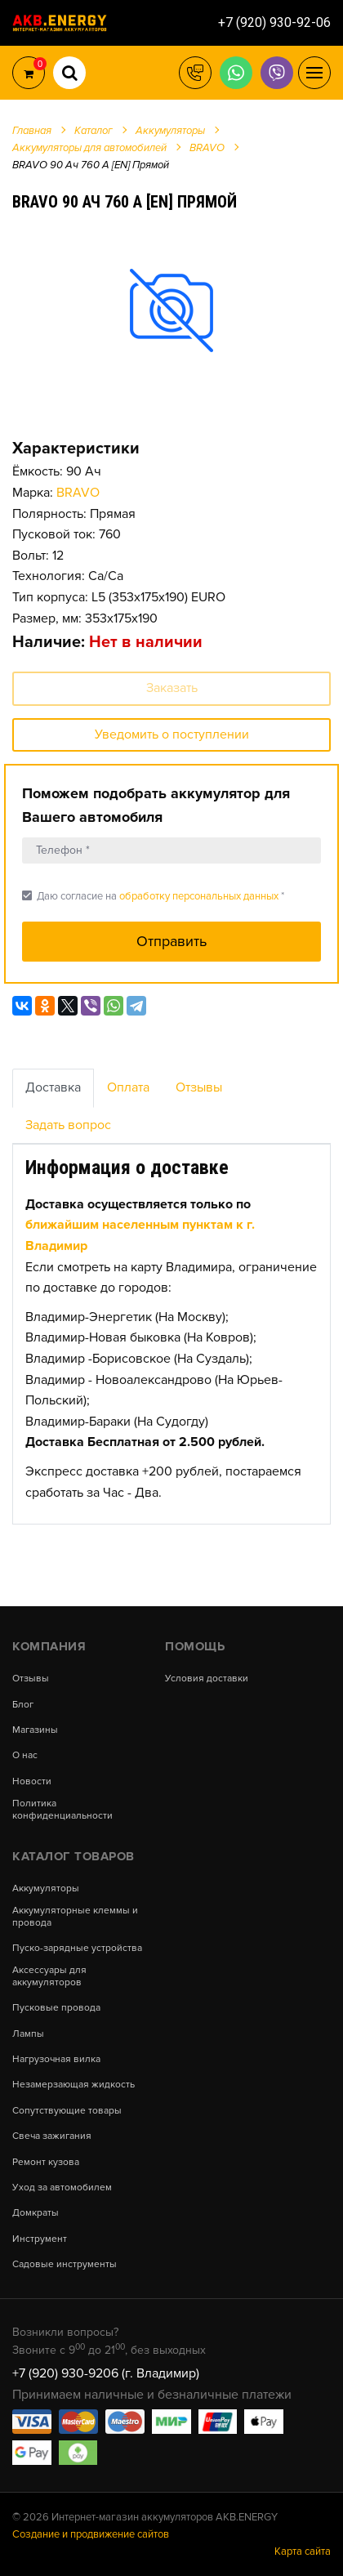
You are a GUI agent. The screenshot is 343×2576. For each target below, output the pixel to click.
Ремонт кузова (45, 2162)
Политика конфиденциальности (62, 1809)
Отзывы (199, 1087)
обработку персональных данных (198, 896)
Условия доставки (206, 1679)
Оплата (128, 1087)
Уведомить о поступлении (172, 734)
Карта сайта (302, 2551)
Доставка (53, 1087)
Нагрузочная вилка (56, 2059)
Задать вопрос (68, 1125)
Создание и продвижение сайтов (90, 2534)
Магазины (35, 1730)
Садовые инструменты (64, 2264)
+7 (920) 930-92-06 (274, 22)
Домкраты (35, 2213)
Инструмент (39, 2239)
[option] (171, 309)
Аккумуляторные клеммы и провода (75, 1916)
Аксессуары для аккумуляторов (49, 1976)
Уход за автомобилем (62, 2188)
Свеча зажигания (51, 2136)
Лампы (28, 2034)
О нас (25, 1755)
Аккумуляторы (45, 1889)
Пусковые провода (56, 2008)
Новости (31, 1782)
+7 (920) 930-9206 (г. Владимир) (105, 2373)
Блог (22, 1705)
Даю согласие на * (153, 896)
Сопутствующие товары (67, 2111)
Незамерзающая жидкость (73, 2085)
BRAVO (78, 492)
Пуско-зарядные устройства (77, 1948)
